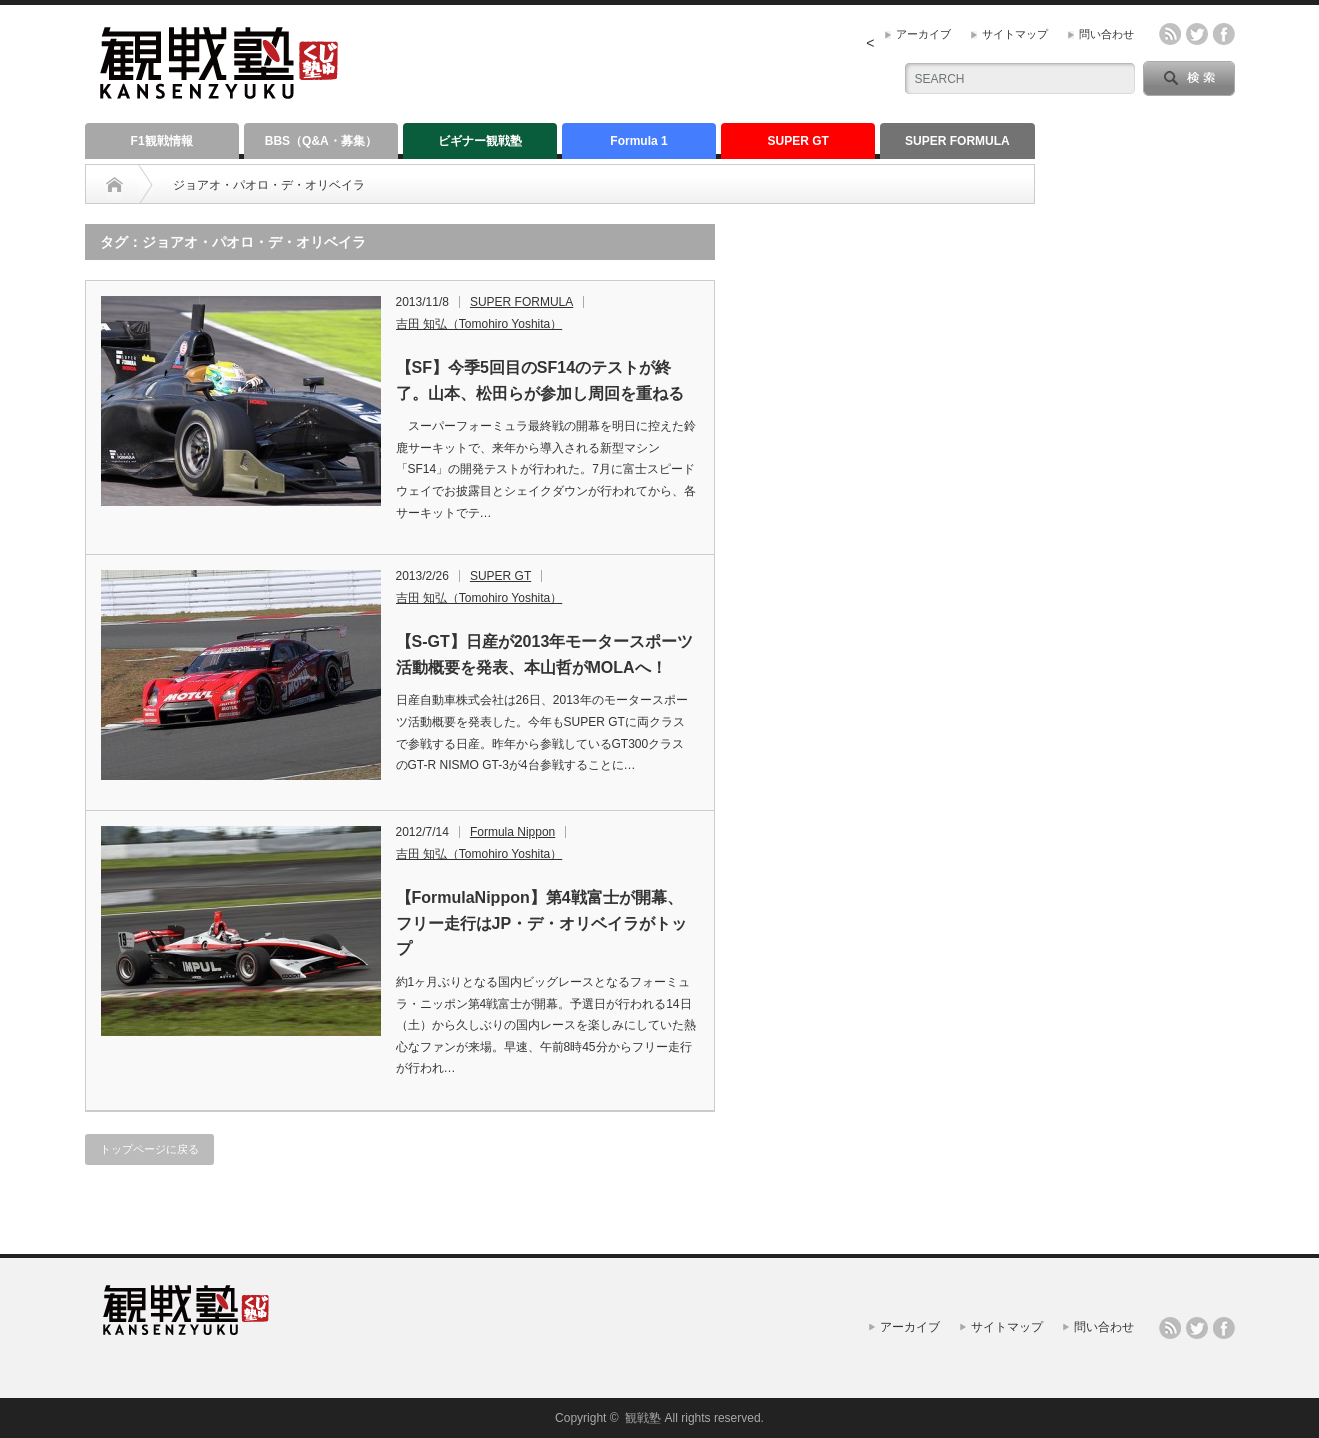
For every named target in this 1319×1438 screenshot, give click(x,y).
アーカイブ (923, 34)
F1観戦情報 (162, 141)
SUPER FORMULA (957, 141)
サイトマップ (1015, 34)
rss (1170, 34)
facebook (1224, 34)
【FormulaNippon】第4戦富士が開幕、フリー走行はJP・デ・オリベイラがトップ (542, 923)
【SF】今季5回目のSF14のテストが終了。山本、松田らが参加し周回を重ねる (540, 380)
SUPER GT (798, 141)
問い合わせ (1106, 34)
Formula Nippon (512, 832)
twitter (1197, 34)
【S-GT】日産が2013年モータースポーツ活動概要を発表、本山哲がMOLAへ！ (545, 654)
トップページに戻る (149, 1149)
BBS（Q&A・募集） (321, 141)
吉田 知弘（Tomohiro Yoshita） (479, 324)
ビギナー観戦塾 (480, 141)
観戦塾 (643, 1418)
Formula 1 (638, 141)
